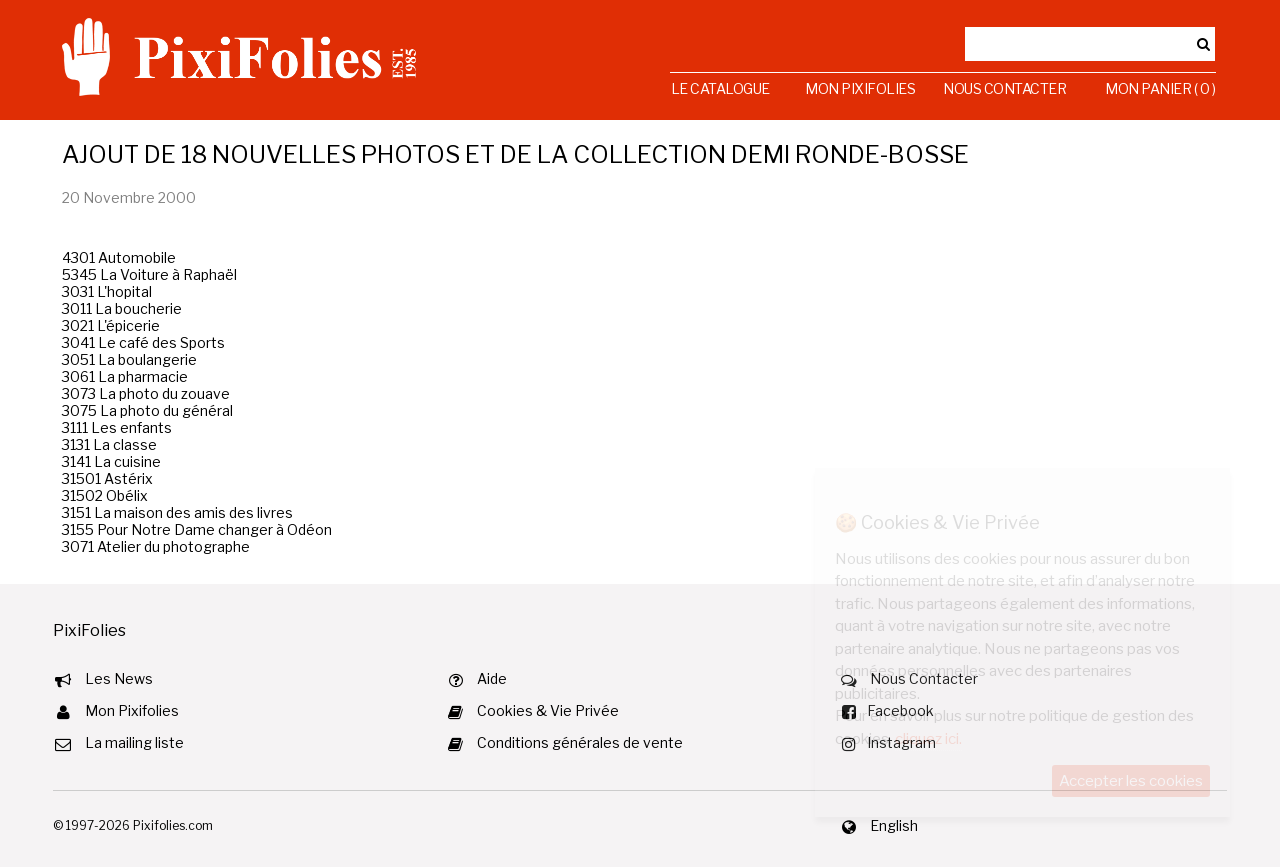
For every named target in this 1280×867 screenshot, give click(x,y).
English (894, 825)
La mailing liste (134, 742)
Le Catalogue (720, 88)
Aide (492, 678)
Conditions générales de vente (580, 742)
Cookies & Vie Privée (548, 710)
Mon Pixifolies (860, 88)
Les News (119, 678)
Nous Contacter (1004, 88)
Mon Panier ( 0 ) (1160, 88)
